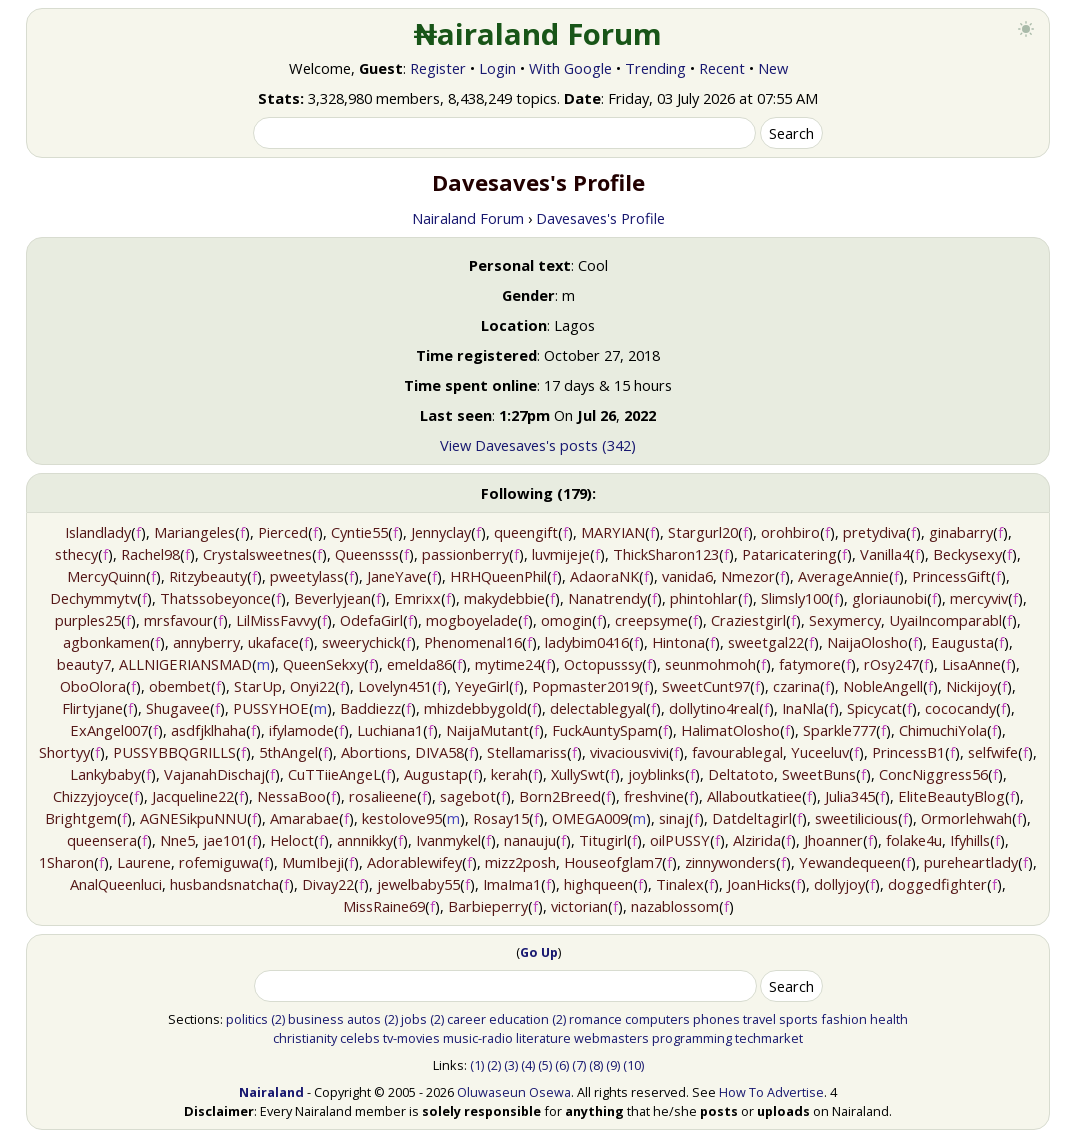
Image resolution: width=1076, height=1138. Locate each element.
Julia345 (850, 796)
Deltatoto (741, 774)
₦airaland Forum (538, 34)
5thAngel (288, 752)
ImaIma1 (512, 884)
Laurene (144, 862)
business (316, 1019)
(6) (562, 1065)
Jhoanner (833, 840)
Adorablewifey (414, 862)
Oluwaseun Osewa (514, 1092)
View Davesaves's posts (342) (538, 445)
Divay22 (328, 884)
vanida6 (687, 576)
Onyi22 (312, 686)
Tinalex (680, 884)
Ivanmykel (448, 840)
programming (692, 1038)
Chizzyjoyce (91, 796)
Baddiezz (370, 708)
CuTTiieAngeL (334, 774)
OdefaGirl (371, 620)
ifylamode (301, 730)
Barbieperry (488, 906)
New (773, 68)
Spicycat (874, 708)
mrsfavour (178, 620)
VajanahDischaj (214, 774)
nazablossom (675, 906)
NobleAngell (883, 686)
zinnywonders (730, 862)
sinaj (674, 818)
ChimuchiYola (943, 730)
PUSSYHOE (271, 708)
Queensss (367, 554)
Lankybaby (105, 774)
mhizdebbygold (475, 708)
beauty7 (84, 664)
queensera (102, 840)
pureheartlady (971, 862)
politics (247, 1019)
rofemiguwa (219, 862)
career (466, 1019)
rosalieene (383, 796)
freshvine (654, 796)
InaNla (803, 708)
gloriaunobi (889, 598)
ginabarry (961, 532)
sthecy (76, 554)
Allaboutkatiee (754, 796)
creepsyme (651, 620)
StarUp (258, 686)
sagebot (468, 796)
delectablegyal (598, 708)
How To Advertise (771, 1092)
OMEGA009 (590, 818)
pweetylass (307, 576)
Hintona (678, 642)
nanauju (530, 840)
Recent (722, 68)
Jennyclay (441, 532)
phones (716, 1019)
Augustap (436, 774)
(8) (596, 1065)
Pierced (283, 532)
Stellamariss (527, 752)
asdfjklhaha (208, 730)
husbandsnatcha (224, 884)
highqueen (598, 884)
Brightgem (81, 818)
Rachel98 (150, 554)
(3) (511, 1065)
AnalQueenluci (116, 884)
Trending (655, 68)
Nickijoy (971, 686)
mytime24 (508, 664)
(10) (633, 1065)
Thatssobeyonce (215, 598)
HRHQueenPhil (498, 576)
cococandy (960, 708)
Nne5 (177, 840)
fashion (844, 1019)
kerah (509, 774)
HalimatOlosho (730, 730)
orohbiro (790, 532)
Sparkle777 (839, 730)
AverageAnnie (843, 576)
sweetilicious (856, 818)
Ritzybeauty (208, 576)
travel (759, 1019)
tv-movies (411, 1038)
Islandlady (98, 532)
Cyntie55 (359, 532)
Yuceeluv (820, 752)
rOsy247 (891, 664)
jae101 (225, 840)
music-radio (478, 1038)
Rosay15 (501, 818)
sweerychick (361, 642)
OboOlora (93, 686)
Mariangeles (194, 532)
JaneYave (397, 576)
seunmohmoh (710, 664)
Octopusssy (603, 664)
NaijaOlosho (867, 642)
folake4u (914, 840)
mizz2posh (520, 862)
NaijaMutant (487, 730)
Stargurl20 (703, 532)
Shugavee (178, 708)
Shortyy (64, 752)
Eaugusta (962, 642)
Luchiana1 (390, 730)
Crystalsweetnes (257, 554)
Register (438, 68)
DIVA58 (439, 752)
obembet (180, 686)
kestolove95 (402, 818)
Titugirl (603, 840)
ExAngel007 (109, 730)
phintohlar (704, 598)
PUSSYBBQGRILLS (174, 752)
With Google (570, 68)
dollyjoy (839, 884)
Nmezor (748, 576)
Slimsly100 (795, 598)
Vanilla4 (885, 554)
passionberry (465, 554)
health (889, 1019)
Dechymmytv (93, 598)
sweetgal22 (766, 642)
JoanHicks (759, 884)
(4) (528, 1065)
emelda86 (419, 664)
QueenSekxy (323, 664)
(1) (477, 1065)
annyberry (206, 642)
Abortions (374, 752)
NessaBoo (291, 796)
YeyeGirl (482, 686)
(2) (278, 1019)
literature (543, 1038)
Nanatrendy (607, 598)
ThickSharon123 (666, 554)
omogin (566, 620)
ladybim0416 (587, 642)
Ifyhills (970, 840)
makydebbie (504, 598)
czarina (796, 686)
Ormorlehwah (966, 818)
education (519, 1019)
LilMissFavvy (276, 620)
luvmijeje (561, 554)
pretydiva (874, 532)
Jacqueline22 (193, 796)
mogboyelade (472, 620)
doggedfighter (937, 884)
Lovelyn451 (395, 686)
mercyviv (979, 598)
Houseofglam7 (613, 862)
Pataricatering (789, 554)
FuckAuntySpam (605, 730)
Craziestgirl (748, 620)
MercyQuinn (106, 576)
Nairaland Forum (468, 218)
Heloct (292, 840)
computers (657, 1019)
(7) (579, 1065)
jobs (414, 1019)
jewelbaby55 (418, 884)
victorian (579, 906)
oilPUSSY (680, 840)
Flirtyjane (92, 708)
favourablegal (737, 752)
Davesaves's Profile (600, 218)
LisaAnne (971, 664)
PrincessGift (951, 576)
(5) (545, 1065)
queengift (526, 532)
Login (497, 68)
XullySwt (578, 774)
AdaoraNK (604, 576)
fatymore (810, 664)
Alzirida (757, 840)
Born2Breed (560, 796)
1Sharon (66, 862)
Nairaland (271, 1092)
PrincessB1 (908, 752)
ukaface (273, 642)
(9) (613, 1065)
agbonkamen (106, 642)
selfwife (993, 752)
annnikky (365, 840)
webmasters (611, 1038)
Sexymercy (845, 620)
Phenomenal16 (473, 642)
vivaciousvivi (629, 752)
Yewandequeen (850, 862)
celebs (360, 1038)
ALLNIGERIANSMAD (185, 664)
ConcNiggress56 (933, 774)
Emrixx (417, 598)
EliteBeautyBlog (951, 796)
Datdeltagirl (752, 818)
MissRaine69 (384, 906)
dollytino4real (714, 708)
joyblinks (656, 774)
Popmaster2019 (585, 686)
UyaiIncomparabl (945, 620)
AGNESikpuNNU (193, 818)
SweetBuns (819, 774)
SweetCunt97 (706, 686)
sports (798, 1019)
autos (364, 1019)
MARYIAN (613, 532)
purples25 (88, 620)
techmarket (769, 1038)
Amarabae (304, 818)
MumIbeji (313, 862)
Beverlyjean (332, 598)
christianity (305, 1038)
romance (595, 1019)
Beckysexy (967, 554)
